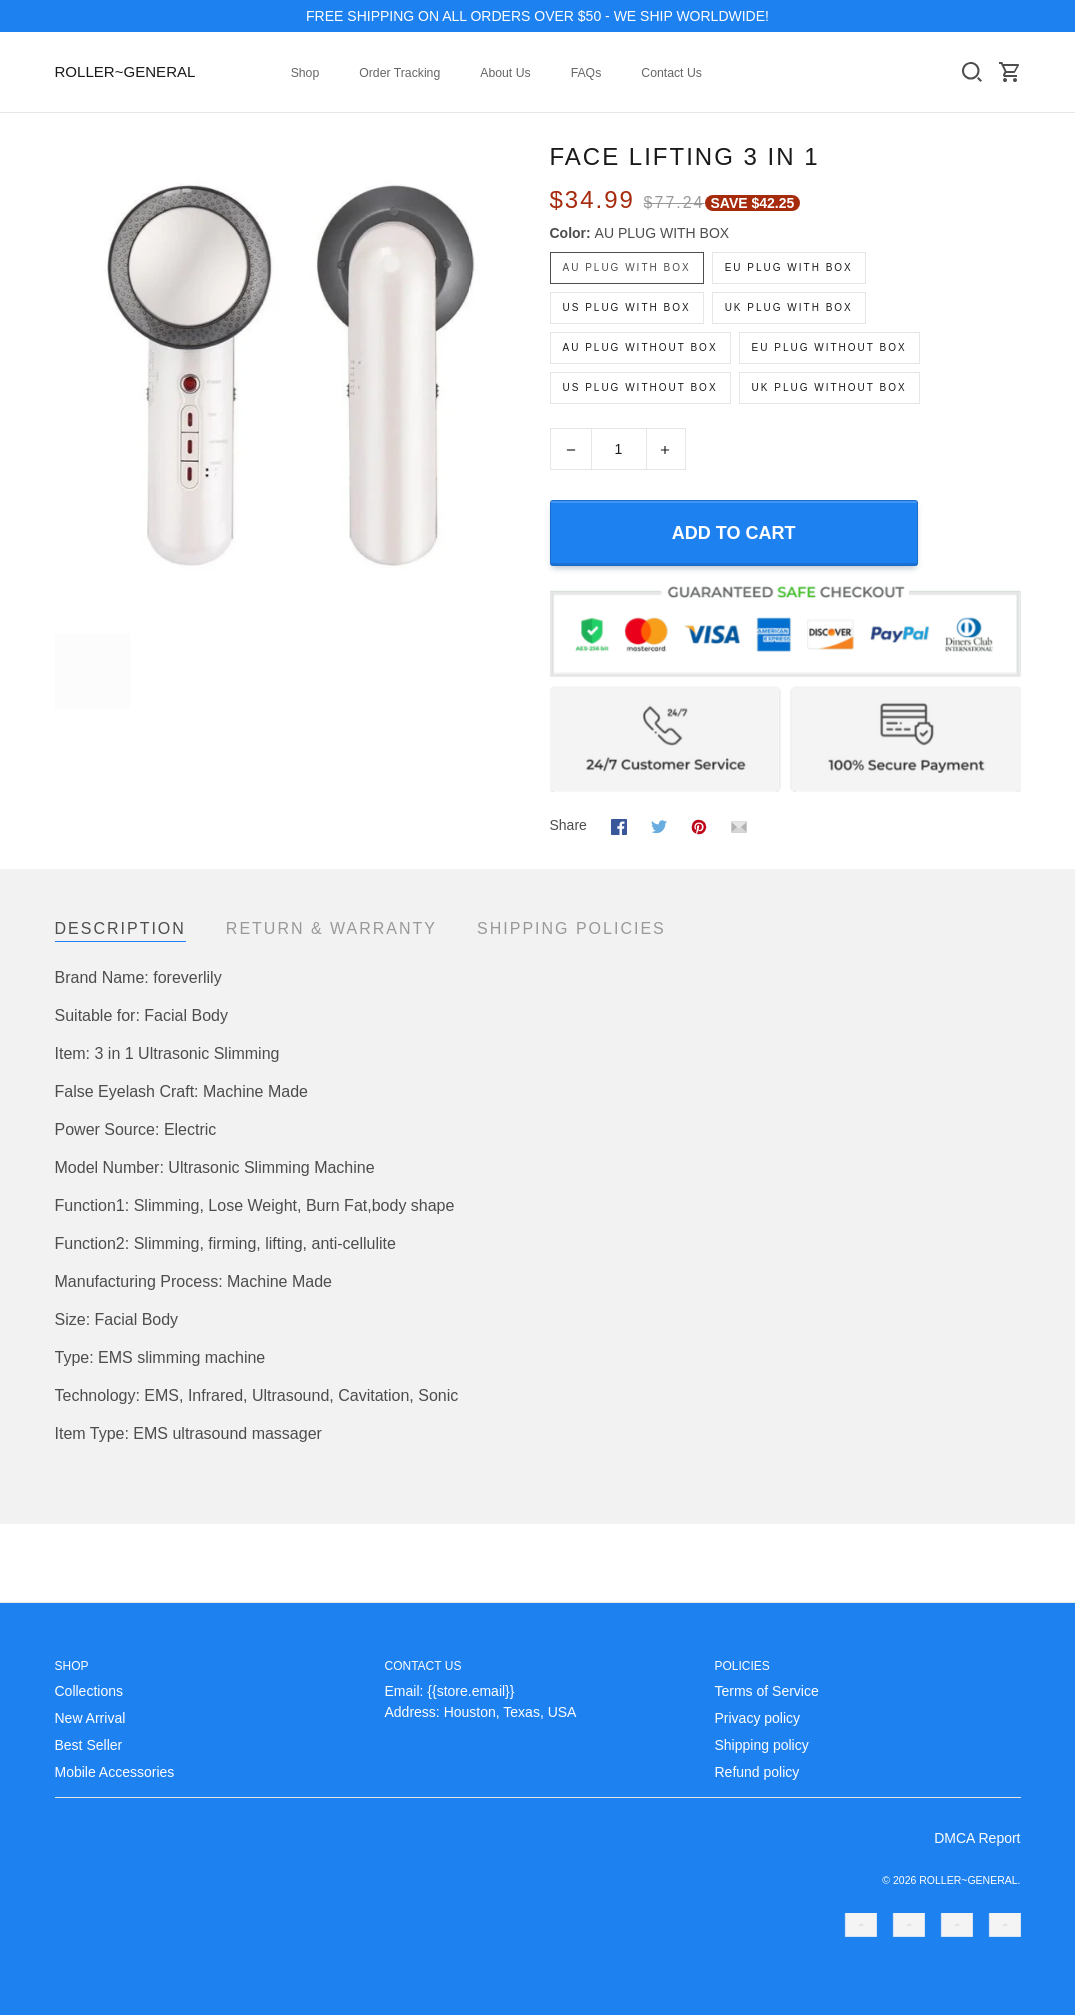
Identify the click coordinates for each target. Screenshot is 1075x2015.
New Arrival (90, 1718)
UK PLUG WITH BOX (789, 307)
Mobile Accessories (115, 1772)
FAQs (586, 73)
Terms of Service (767, 1691)
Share (568, 825)
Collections (89, 1691)
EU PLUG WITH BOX (789, 267)
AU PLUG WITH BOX (662, 233)
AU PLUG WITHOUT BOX (640, 347)
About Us (505, 73)
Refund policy (757, 1772)
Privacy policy (758, 1718)
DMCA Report (977, 1838)
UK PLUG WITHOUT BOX (829, 387)
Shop (305, 73)
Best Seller (89, 1745)
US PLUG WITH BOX (627, 307)
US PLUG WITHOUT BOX (640, 387)
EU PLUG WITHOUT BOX (829, 347)
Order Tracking (399, 73)
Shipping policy (762, 1745)
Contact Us (671, 73)
